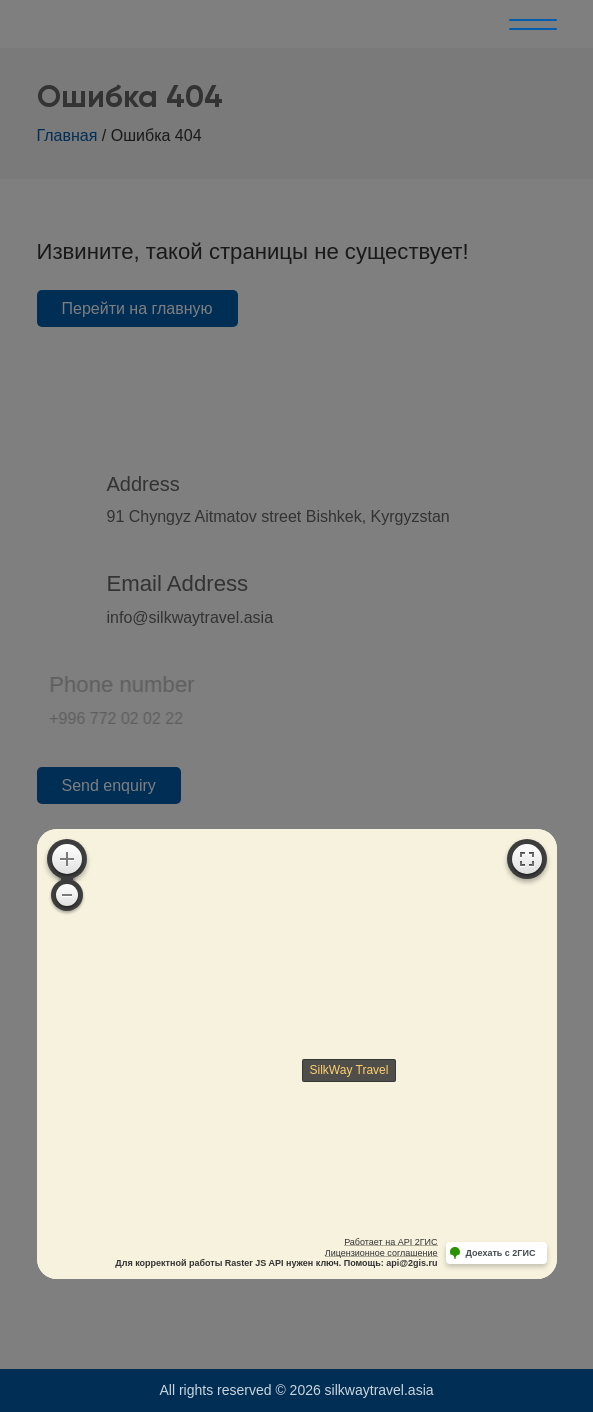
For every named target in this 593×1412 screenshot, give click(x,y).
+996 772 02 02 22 (89, 718)
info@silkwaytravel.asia (190, 617)
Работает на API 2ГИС (390, 1242)
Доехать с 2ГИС (501, 1253)
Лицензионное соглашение (381, 1253)
